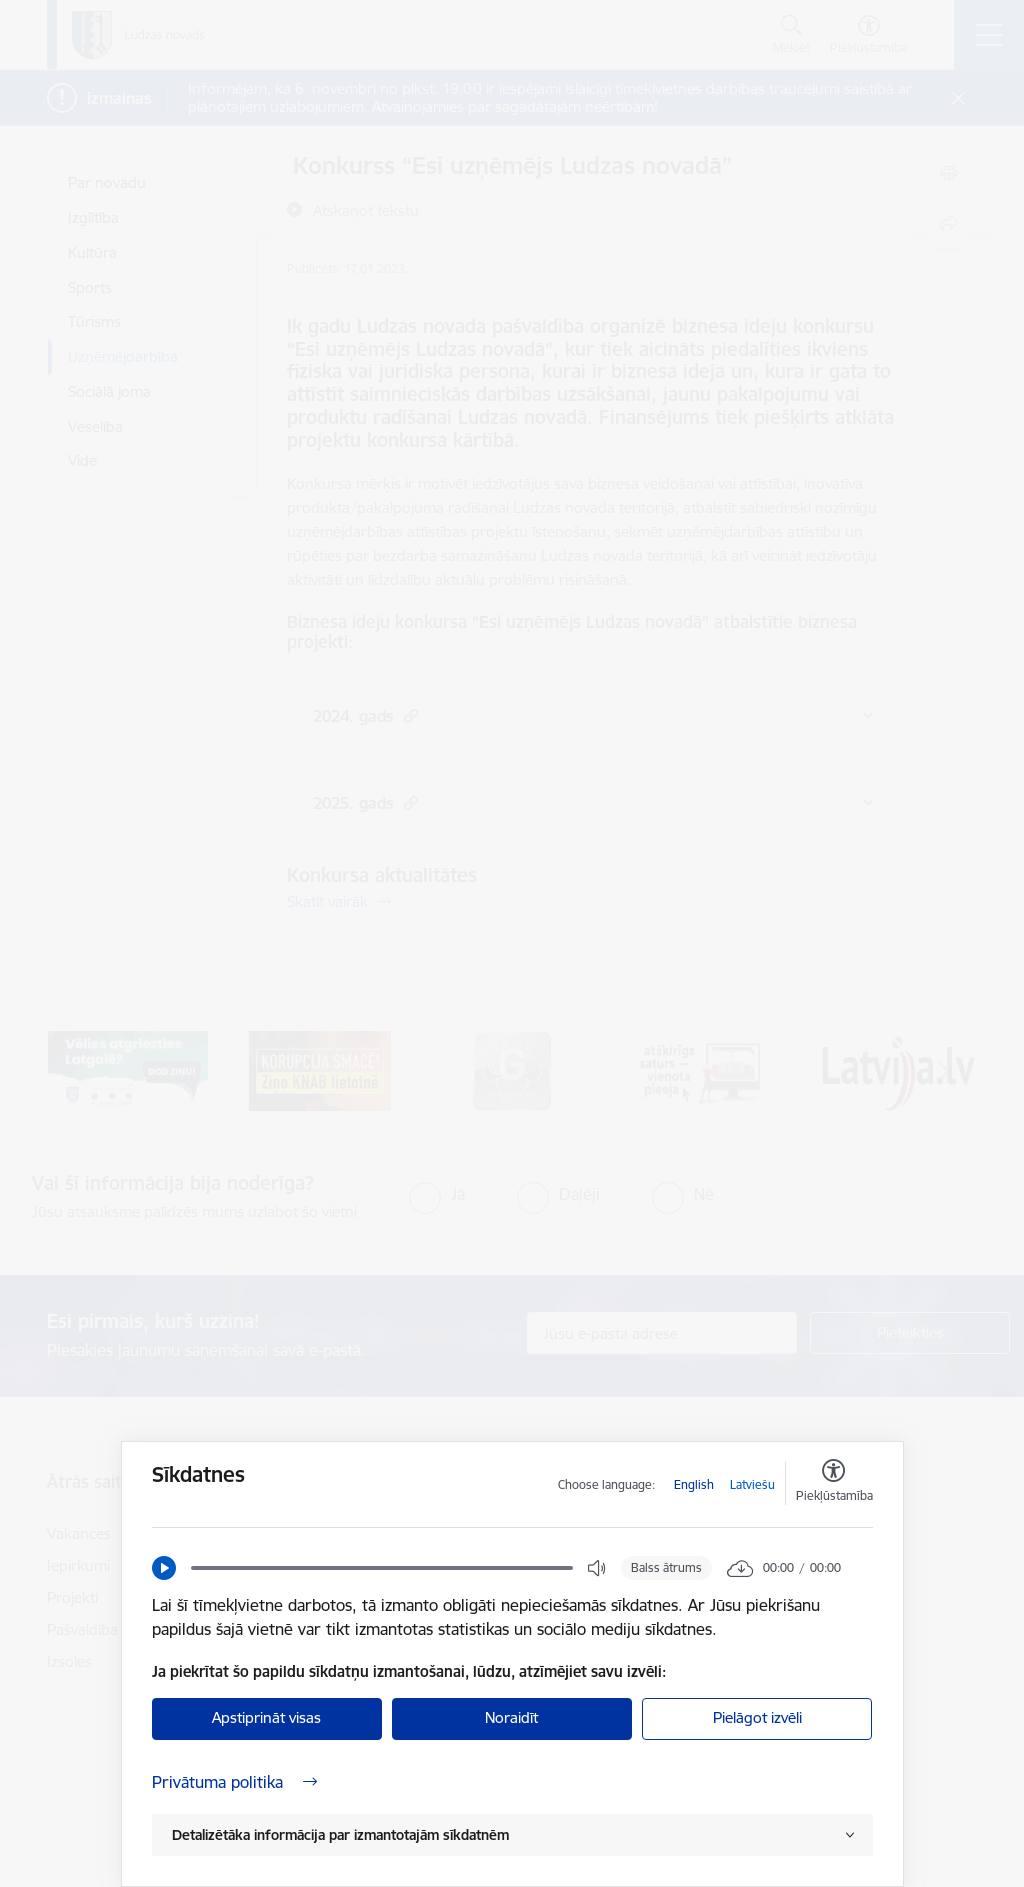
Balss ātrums (666, 1567)
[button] (164, 1568)
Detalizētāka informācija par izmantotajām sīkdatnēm (340, 1835)
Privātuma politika (234, 1782)
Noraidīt (511, 1717)
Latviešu (752, 1484)
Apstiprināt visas (266, 1717)
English (694, 1484)
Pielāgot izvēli (757, 1717)
